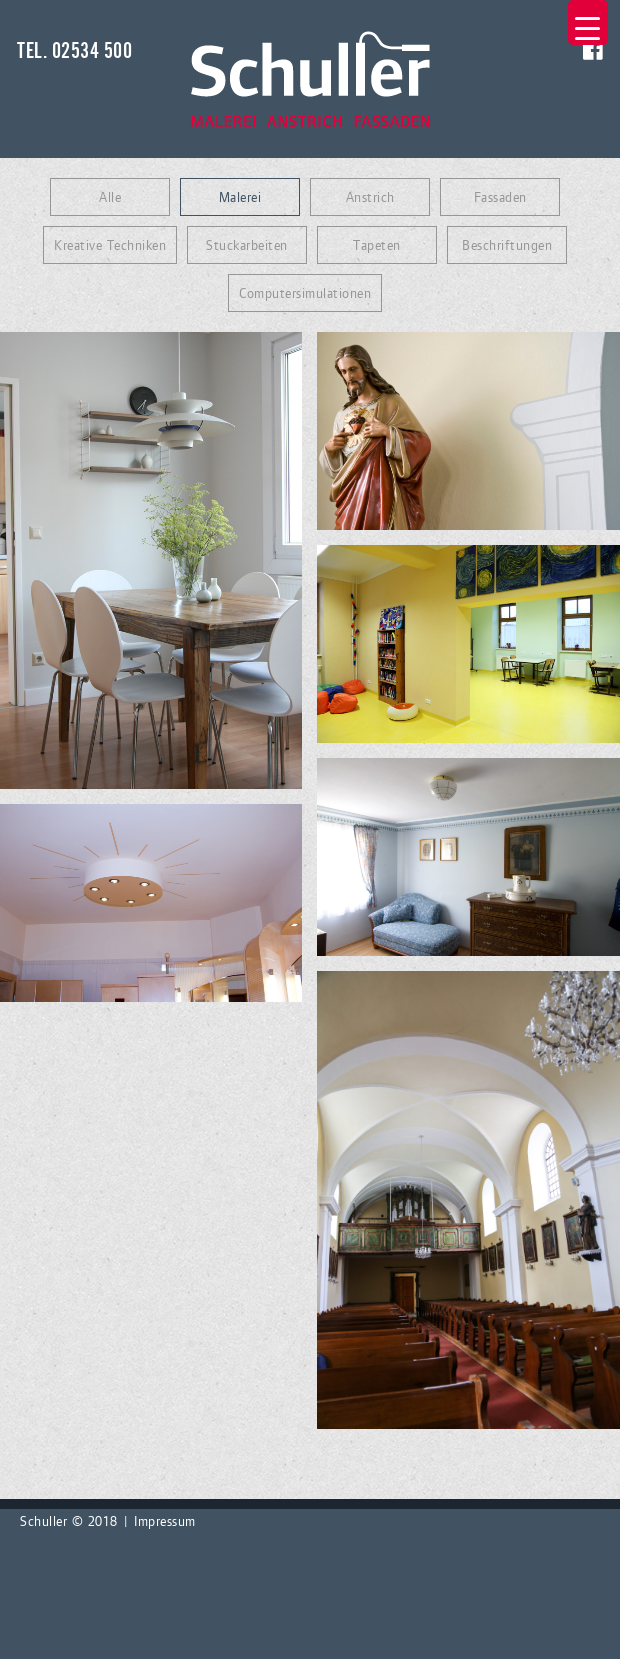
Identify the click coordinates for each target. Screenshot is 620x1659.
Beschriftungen (507, 245)
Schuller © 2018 (69, 1521)
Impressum (165, 1521)
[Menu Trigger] (588, 22)
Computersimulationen (305, 293)
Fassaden (500, 197)
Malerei (240, 197)
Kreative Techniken (110, 245)
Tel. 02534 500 (74, 52)
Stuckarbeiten (247, 245)
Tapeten (377, 245)
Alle (110, 197)
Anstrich (370, 197)
